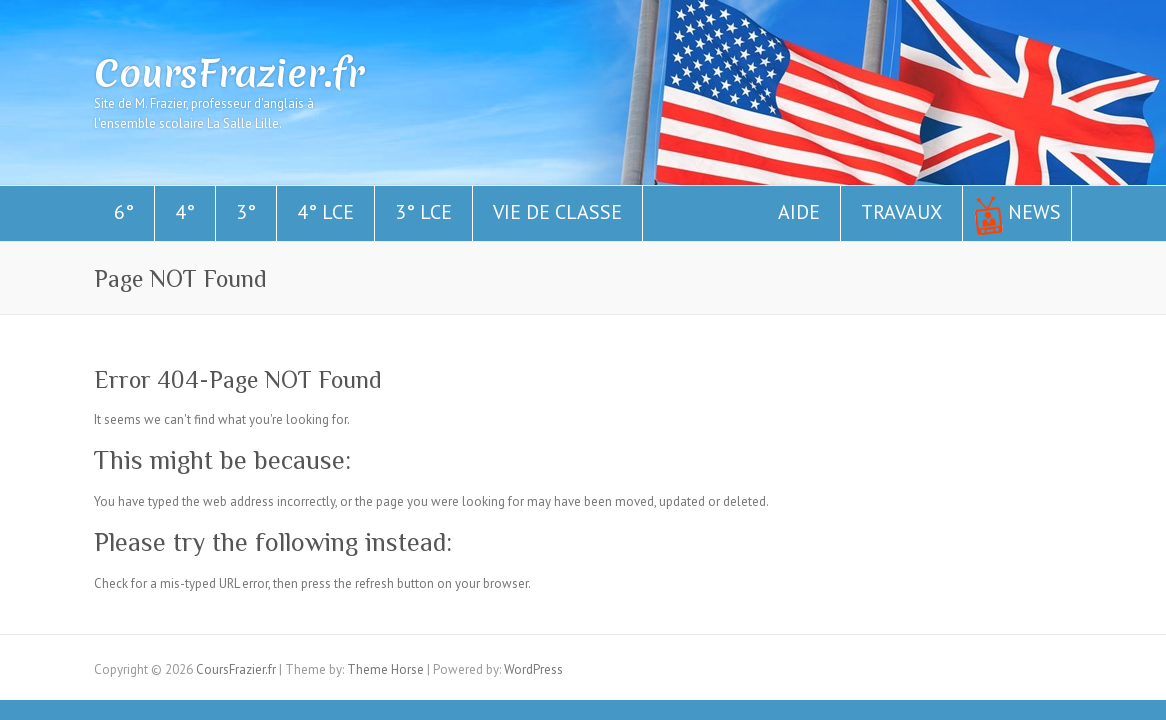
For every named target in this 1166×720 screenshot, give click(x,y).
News (1034, 212)
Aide (799, 212)
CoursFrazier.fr (229, 73)
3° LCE (423, 212)
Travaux (901, 212)
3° (246, 212)
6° (124, 212)
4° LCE (325, 212)
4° (185, 212)
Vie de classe (557, 212)
